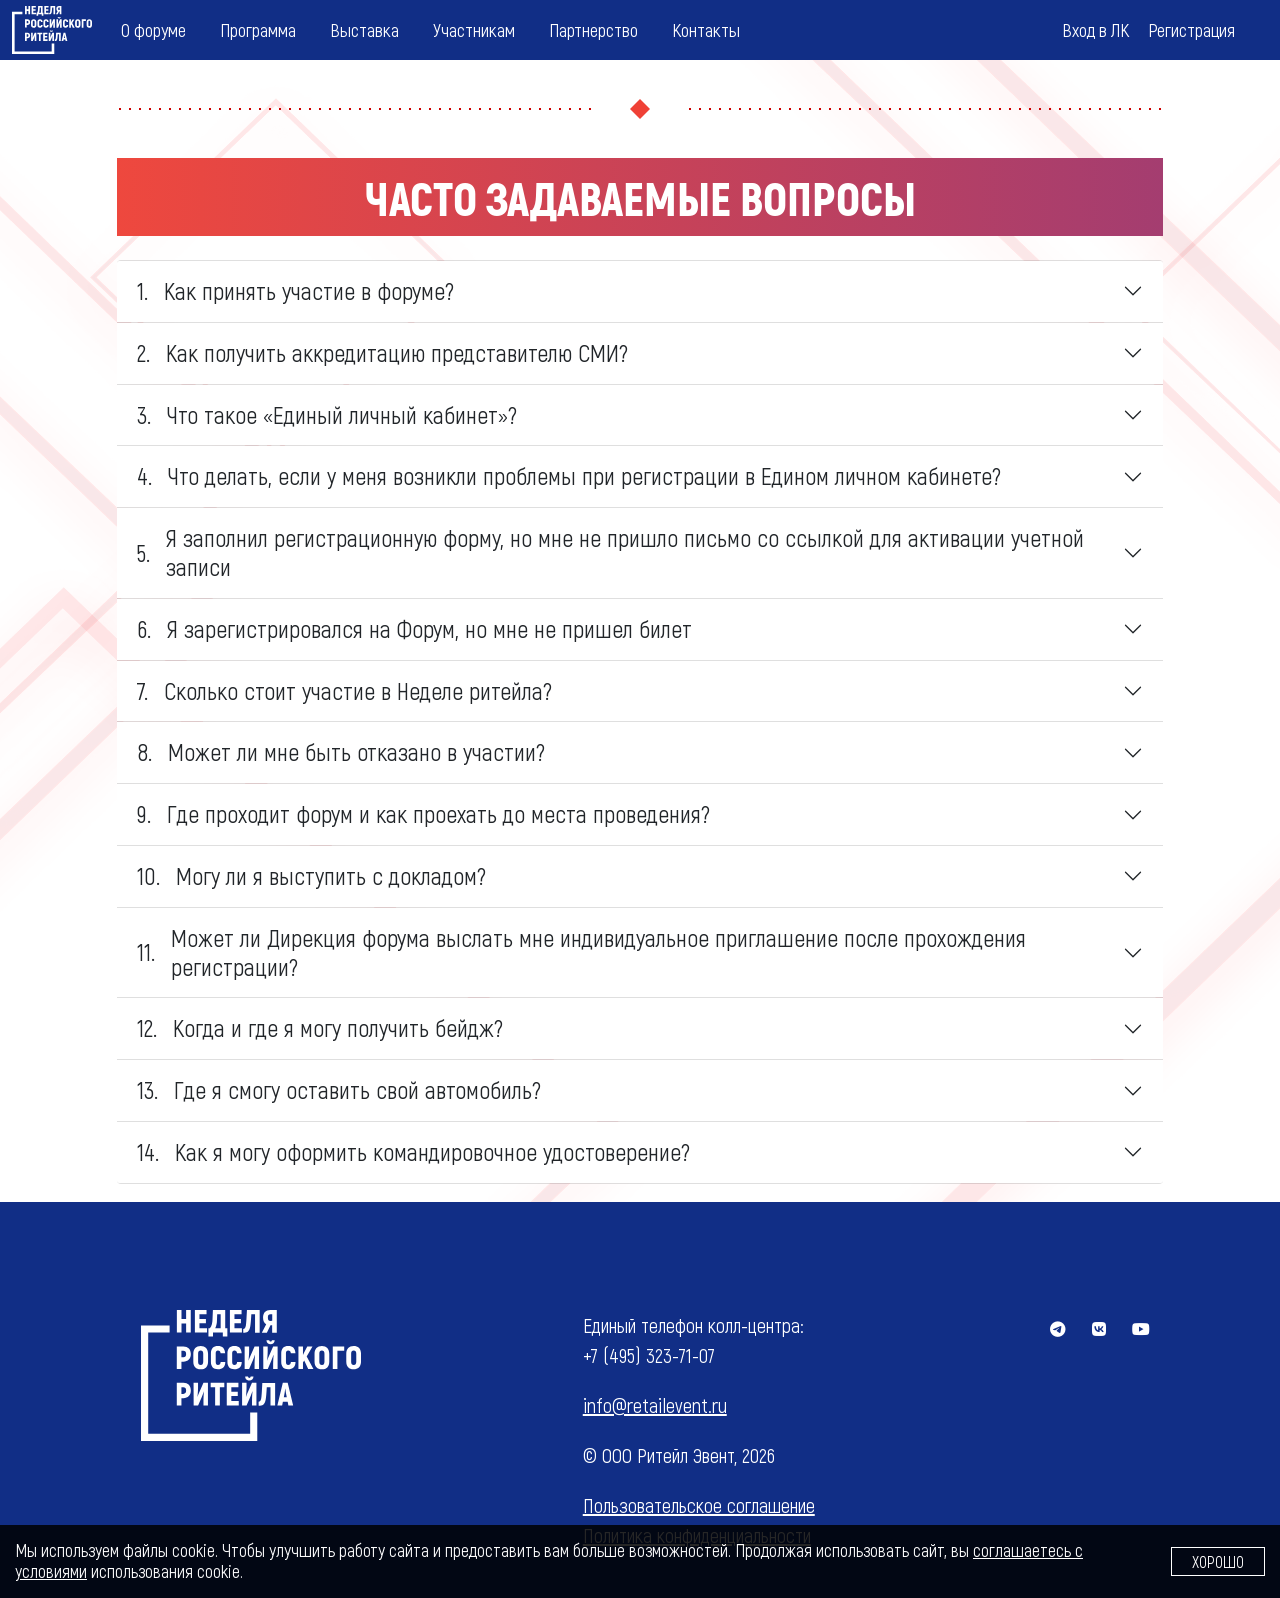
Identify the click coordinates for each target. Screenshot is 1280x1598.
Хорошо (1218, 1561)
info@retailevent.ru (655, 1405)
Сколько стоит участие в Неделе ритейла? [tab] (344, 691)
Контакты (706, 29)
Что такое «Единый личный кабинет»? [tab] (327, 415)
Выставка (364, 29)
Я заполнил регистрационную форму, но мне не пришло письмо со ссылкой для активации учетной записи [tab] (610, 552)
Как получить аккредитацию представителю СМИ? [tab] (382, 353)
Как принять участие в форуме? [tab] (295, 291)
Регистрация (1191, 29)
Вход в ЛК (1095, 29)
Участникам (474, 29)
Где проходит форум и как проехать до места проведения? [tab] (423, 814)
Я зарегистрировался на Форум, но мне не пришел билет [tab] (414, 629)
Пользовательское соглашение (699, 1505)
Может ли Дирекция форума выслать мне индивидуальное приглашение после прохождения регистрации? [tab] (581, 952)
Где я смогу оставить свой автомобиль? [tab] (339, 1090)
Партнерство (593, 29)
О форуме (153, 29)
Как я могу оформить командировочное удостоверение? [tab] (413, 1152)
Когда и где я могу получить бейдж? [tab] (320, 1028)
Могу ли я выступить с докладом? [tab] (311, 876)
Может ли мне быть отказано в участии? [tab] (341, 752)
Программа (258, 29)
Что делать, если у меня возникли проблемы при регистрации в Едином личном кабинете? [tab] (569, 476)
